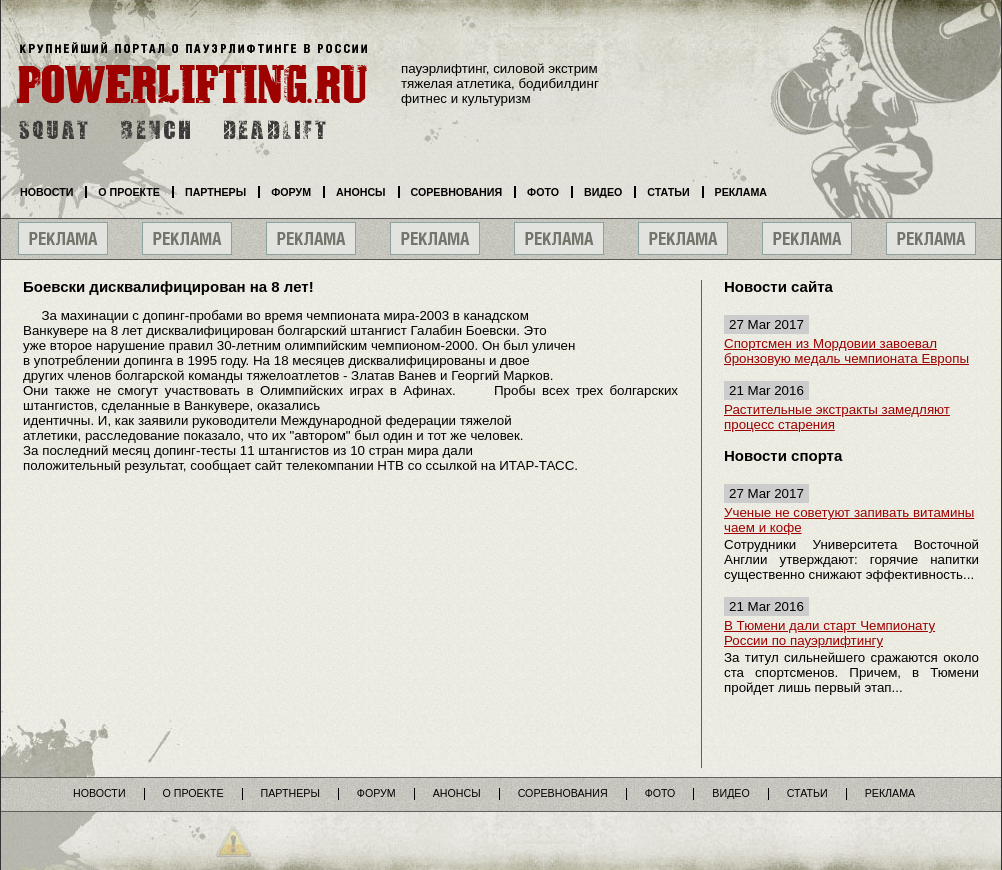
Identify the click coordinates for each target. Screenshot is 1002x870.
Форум (291, 192)
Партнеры (215, 192)
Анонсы (361, 192)
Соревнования (457, 192)
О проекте (129, 192)
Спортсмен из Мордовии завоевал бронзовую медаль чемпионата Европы (846, 351)
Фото (543, 192)
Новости (46, 192)
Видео (603, 192)
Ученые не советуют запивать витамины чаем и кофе (849, 520)
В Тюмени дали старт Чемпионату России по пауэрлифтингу (829, 633)
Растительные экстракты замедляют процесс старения (837, 417)
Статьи (668, 192)
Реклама (741, 192)
